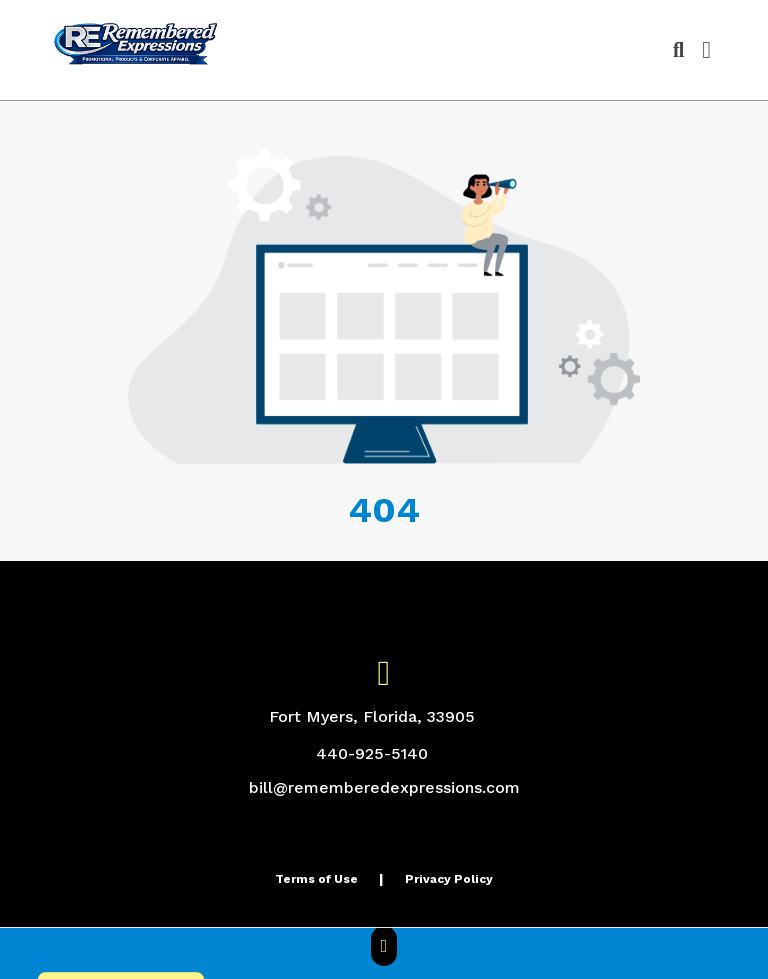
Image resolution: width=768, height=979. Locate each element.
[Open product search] (678, 50)
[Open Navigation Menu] (706, 50)
